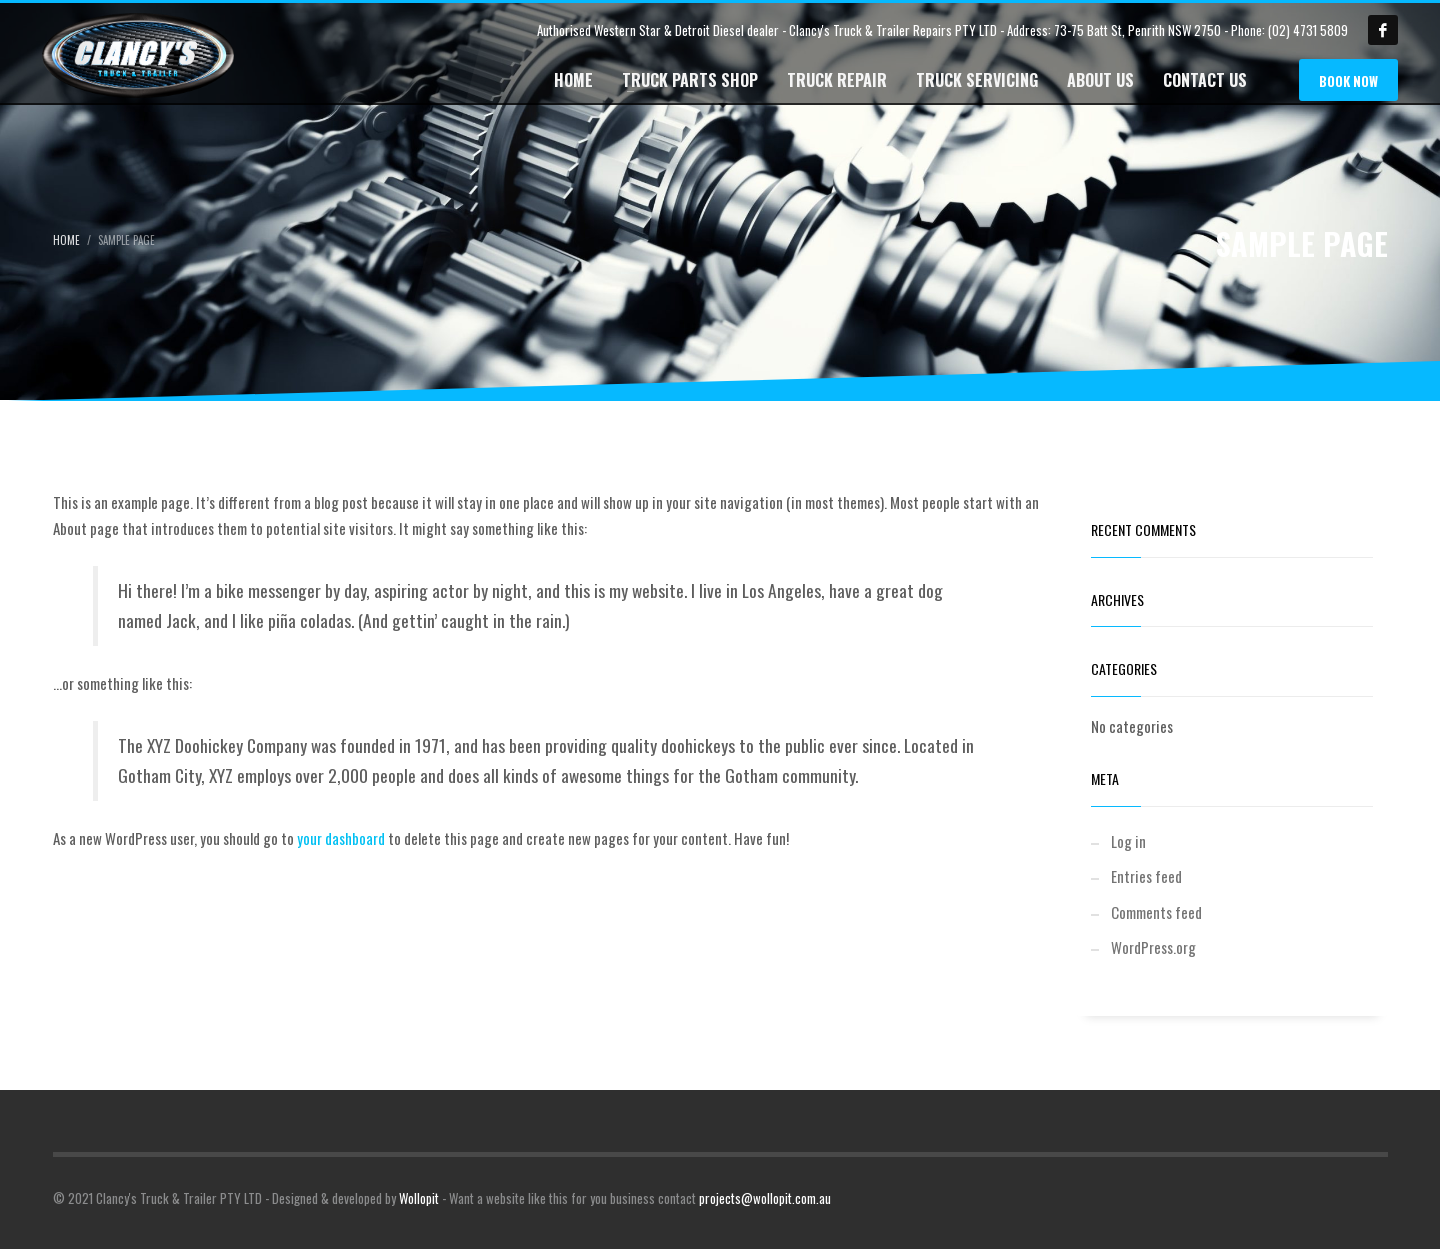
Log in (1128, 841)
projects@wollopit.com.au (765, 1198)
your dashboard (341, 838)
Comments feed (1156, 912)
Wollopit (419, 1198)
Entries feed (1146, 876)
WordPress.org (1153, 947)
